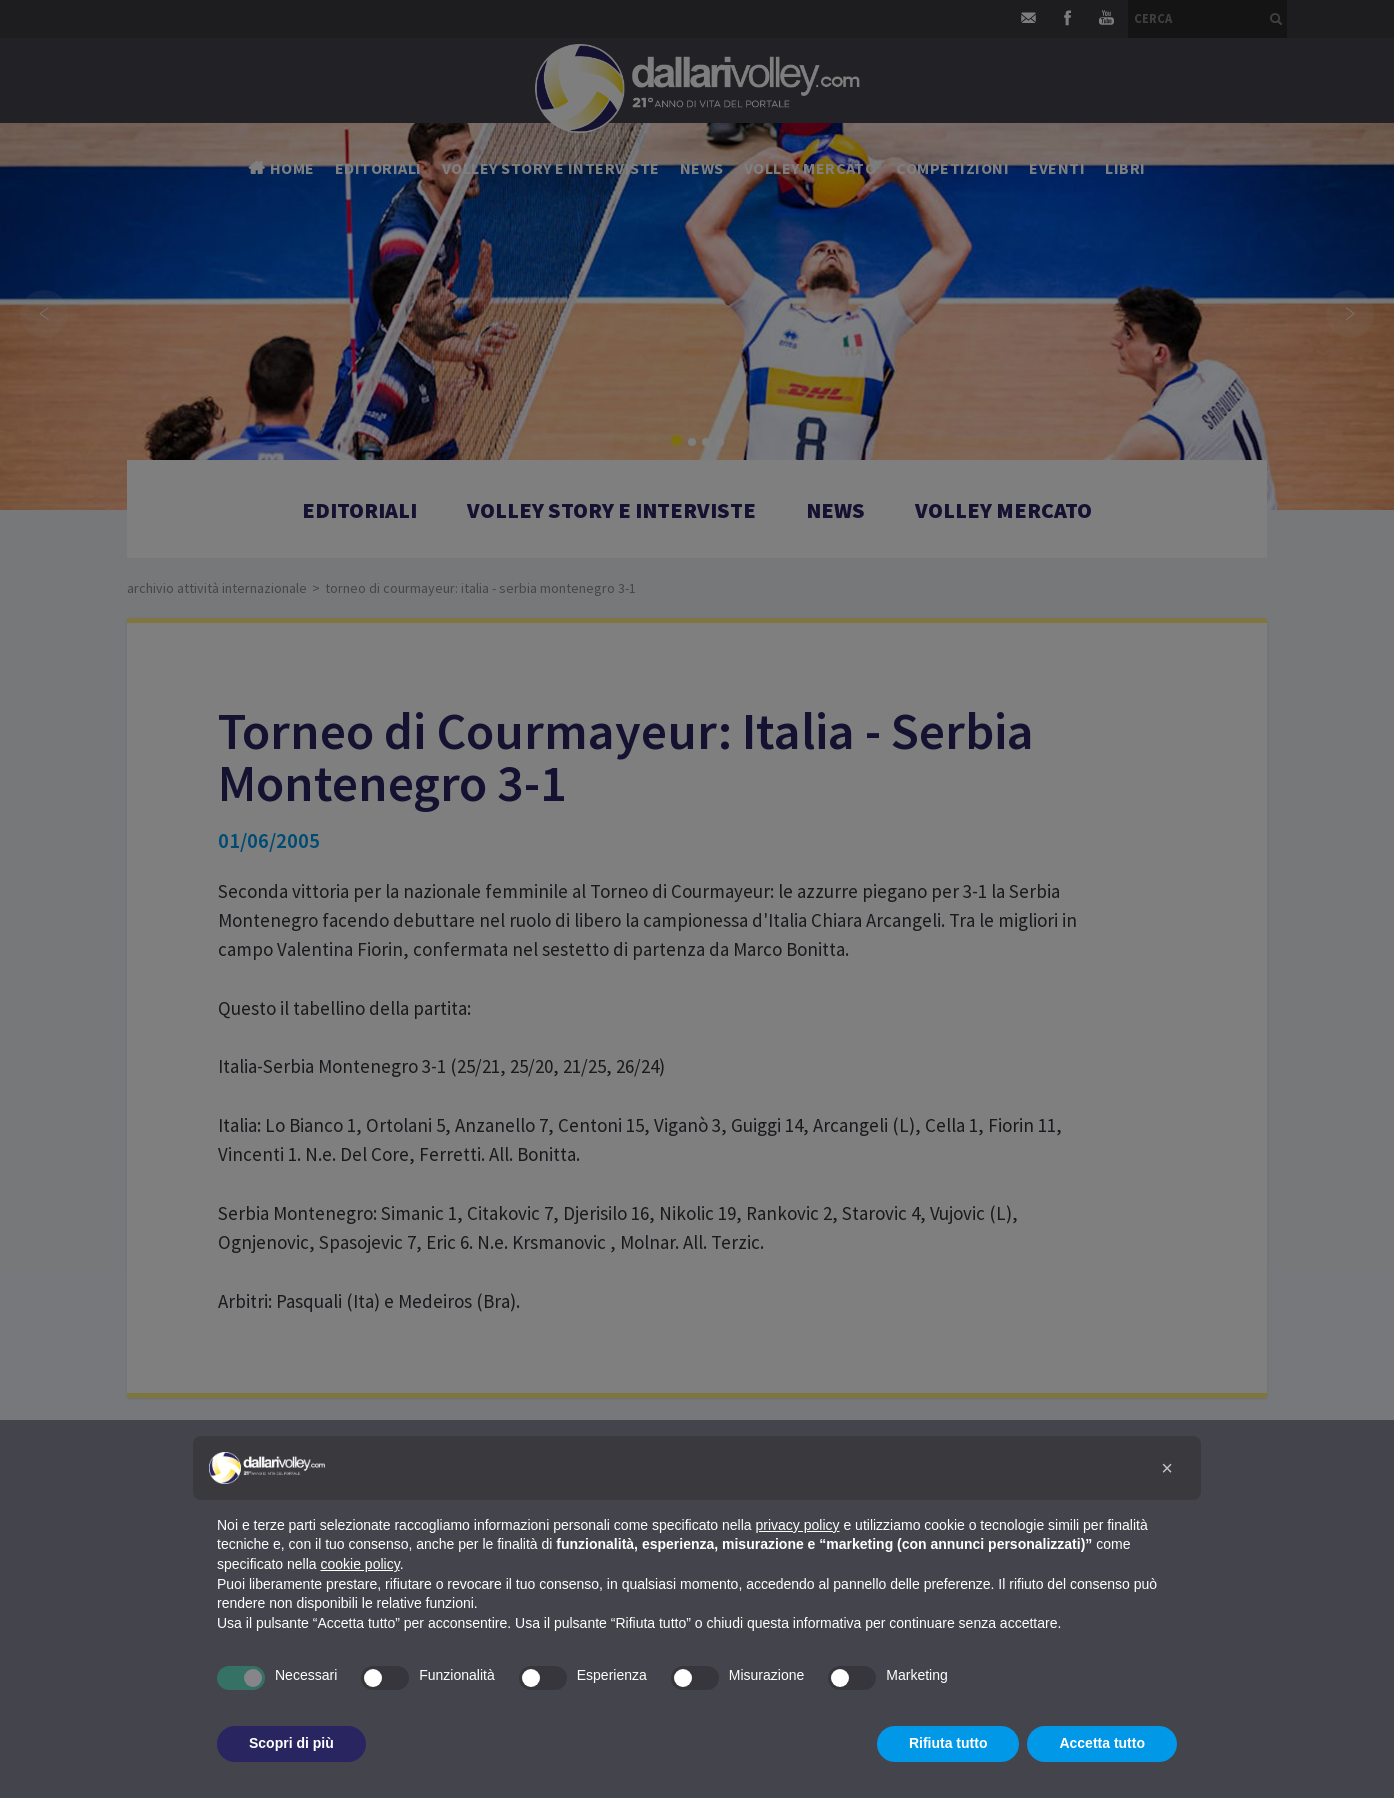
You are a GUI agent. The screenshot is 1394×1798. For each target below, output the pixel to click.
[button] (1167, 1468)
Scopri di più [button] (291, 1743)
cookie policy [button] (360, 1564)
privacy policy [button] (798, 1525)
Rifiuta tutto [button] (948, 1743)
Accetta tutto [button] (1102, 1743)
